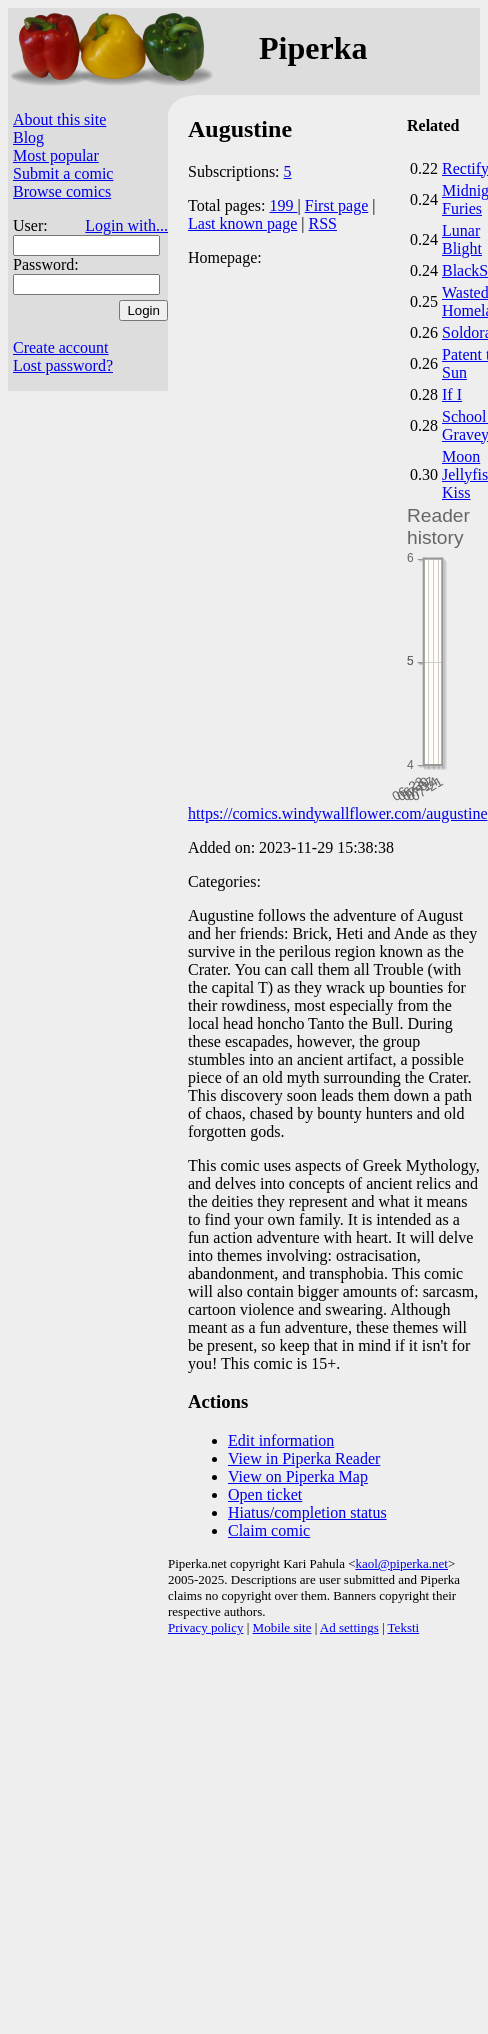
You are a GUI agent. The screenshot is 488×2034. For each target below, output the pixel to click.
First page (337, 205)
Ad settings (349, 1627)
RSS (323, 223)
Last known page (242, 223)
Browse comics (62, 191)
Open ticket (265, 1494)
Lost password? (63, 365)
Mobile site (282, 1627)
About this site (59, 119)
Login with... (126, 225)
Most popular (56, 155)
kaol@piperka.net (401, 1563)
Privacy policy (205, 1627)
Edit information (281, 1440)
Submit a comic (63, 173)
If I (452, 394)
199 (284, 205)
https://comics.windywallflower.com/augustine (338, 813)
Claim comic (269, 1530)
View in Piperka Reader (304, 1458)
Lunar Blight (462, 239)
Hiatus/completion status (307, 1512)
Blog (28, 137)
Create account (61, 347)
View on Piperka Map (298, 1476)
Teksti (404, 1627)
